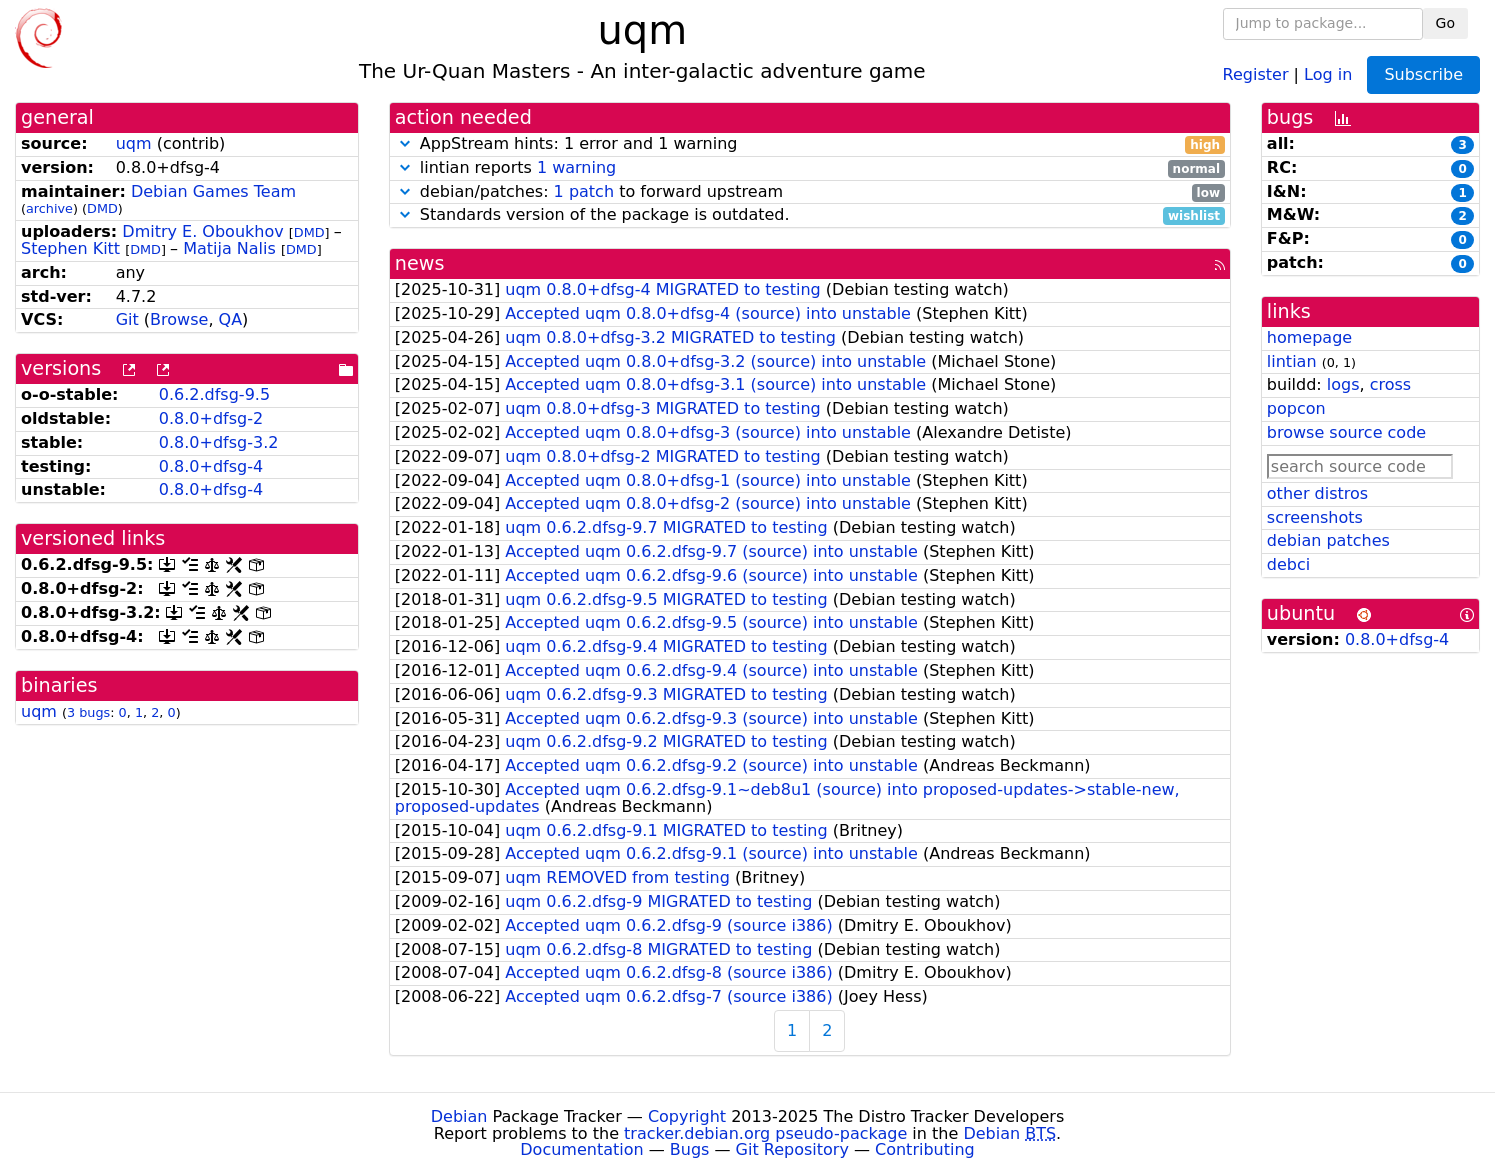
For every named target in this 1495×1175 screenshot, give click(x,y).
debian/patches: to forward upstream (810, 192)
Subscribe (1423, 74)
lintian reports (810, 168)
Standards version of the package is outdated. (810, 215)
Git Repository (792, 1149)
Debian (459, 1116)
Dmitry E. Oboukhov (202, 231)
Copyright (687, 1116)
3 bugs (88, 712)
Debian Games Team (213, 191)
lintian (1292, 361)
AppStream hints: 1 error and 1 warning (810, 144)
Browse (179, 319)
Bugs (690, 1149)
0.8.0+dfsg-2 (211, 418)
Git (127, 319)
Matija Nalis (229, 248)
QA (231, 319)
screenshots (1315, 517)
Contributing (925, 1149)
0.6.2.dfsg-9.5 (214, 394)
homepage (1309, 337)
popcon (1296, 408)
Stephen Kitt (70, 248)
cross (1390, 384)
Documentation (581, 1149)
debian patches (1328, 540)
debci (1288, 564)
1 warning (576, 167)
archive (49, 208)
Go (1445, 23)
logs (1343, 384)
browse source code (1346, 432)
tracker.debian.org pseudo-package (765, 1133)
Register (1256, 73)
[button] (405, 143)
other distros (1317, 493)
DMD (102, 208)
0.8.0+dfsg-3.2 (219, 442)
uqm (134, 143)
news (420, 263)
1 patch (584, 191)
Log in (1328, 73)
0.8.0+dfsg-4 (211, 466)
